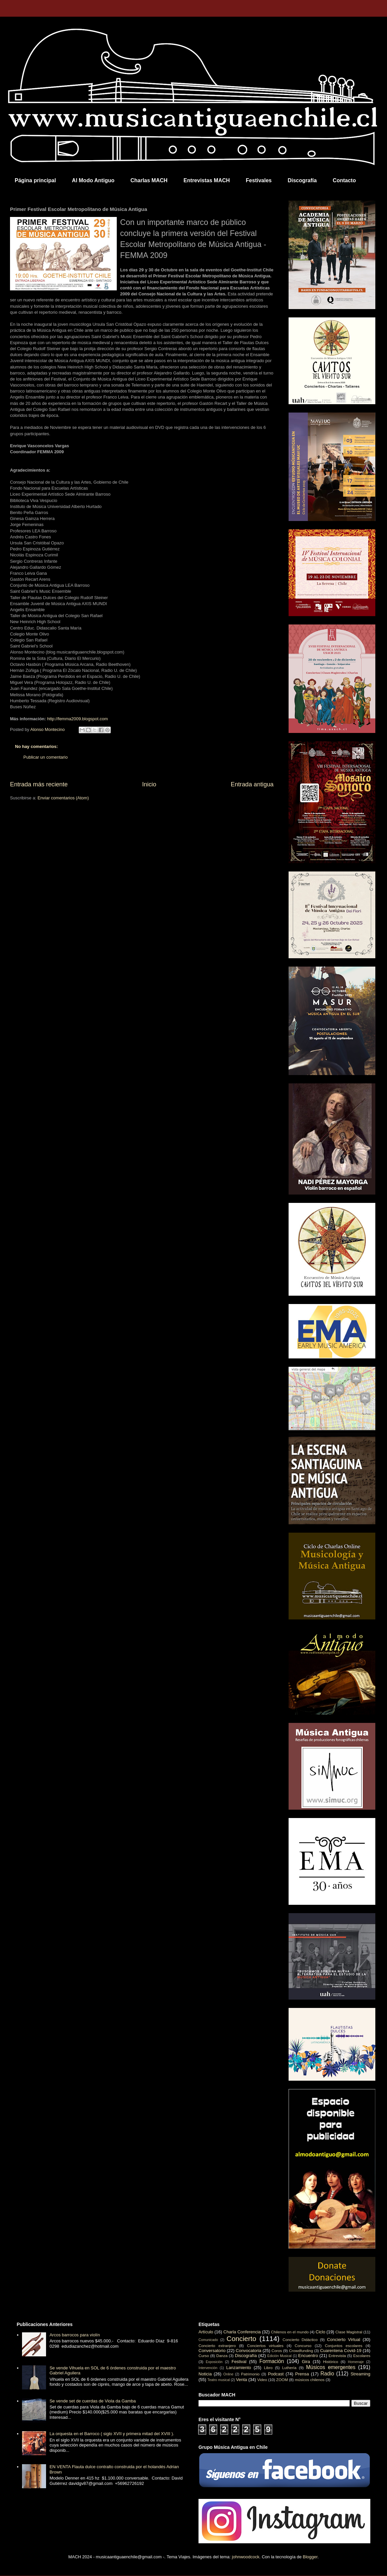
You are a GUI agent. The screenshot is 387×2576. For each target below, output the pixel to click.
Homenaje (356, 2362)
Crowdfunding (301, 2350)
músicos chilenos (310, 2379)
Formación (272, 2361)
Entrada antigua (252, 784)
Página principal (35, 180)
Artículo (206, 2331)
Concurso (303, 2345)
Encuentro (308, 2355)
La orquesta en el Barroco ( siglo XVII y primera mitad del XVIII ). (111, 2433)
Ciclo (320, 2331)
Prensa (302, 2373)
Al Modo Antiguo (93, 180)
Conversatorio (212, 2350)
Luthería (289, 2367)
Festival (239, 2361)
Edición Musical (279, 2356)
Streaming (360, 2373)
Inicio (149, 784)
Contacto (344, 180)
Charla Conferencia (242, 2331)
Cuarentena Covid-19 (340, 2350)
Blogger (310, 2556)
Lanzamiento (238, 2367)
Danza (222, 2355)
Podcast (276, 2373)
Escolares (361, 2355)
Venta (241, 2379)
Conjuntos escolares (343, 2345)
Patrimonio (250, 2374)
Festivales (259, 180)
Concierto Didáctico (300, 2339)
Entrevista (337, 2355)
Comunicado (208, 2340)
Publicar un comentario (45, 757)
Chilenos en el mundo (290, 2332)
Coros (277, 2350)
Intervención (208, 2368)
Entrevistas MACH (206, 180)
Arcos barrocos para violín (74, 2334)
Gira (306, 2361)
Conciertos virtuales (265, 2345)
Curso (204, 2355)
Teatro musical (219, 2380)
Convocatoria (249, 2350)
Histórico (330, 2361)
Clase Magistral (348, 2332)
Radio (327, 2373)
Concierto (241, 2338)
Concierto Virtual (343, 2339)
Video (262, 2379)
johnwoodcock (245, 2556)
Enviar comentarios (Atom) (63, 797)
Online (228, 2374)
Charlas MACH (148, 180)
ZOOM (282, 2379)
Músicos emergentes (330, 2367)
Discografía (302, 180)
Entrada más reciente (39, 784)
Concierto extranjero (217, 2345)
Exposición (214, 2362)
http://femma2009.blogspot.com (77, 718)
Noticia (205, 2373)
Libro (268, 2367)
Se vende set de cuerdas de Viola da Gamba (92, 2400)
